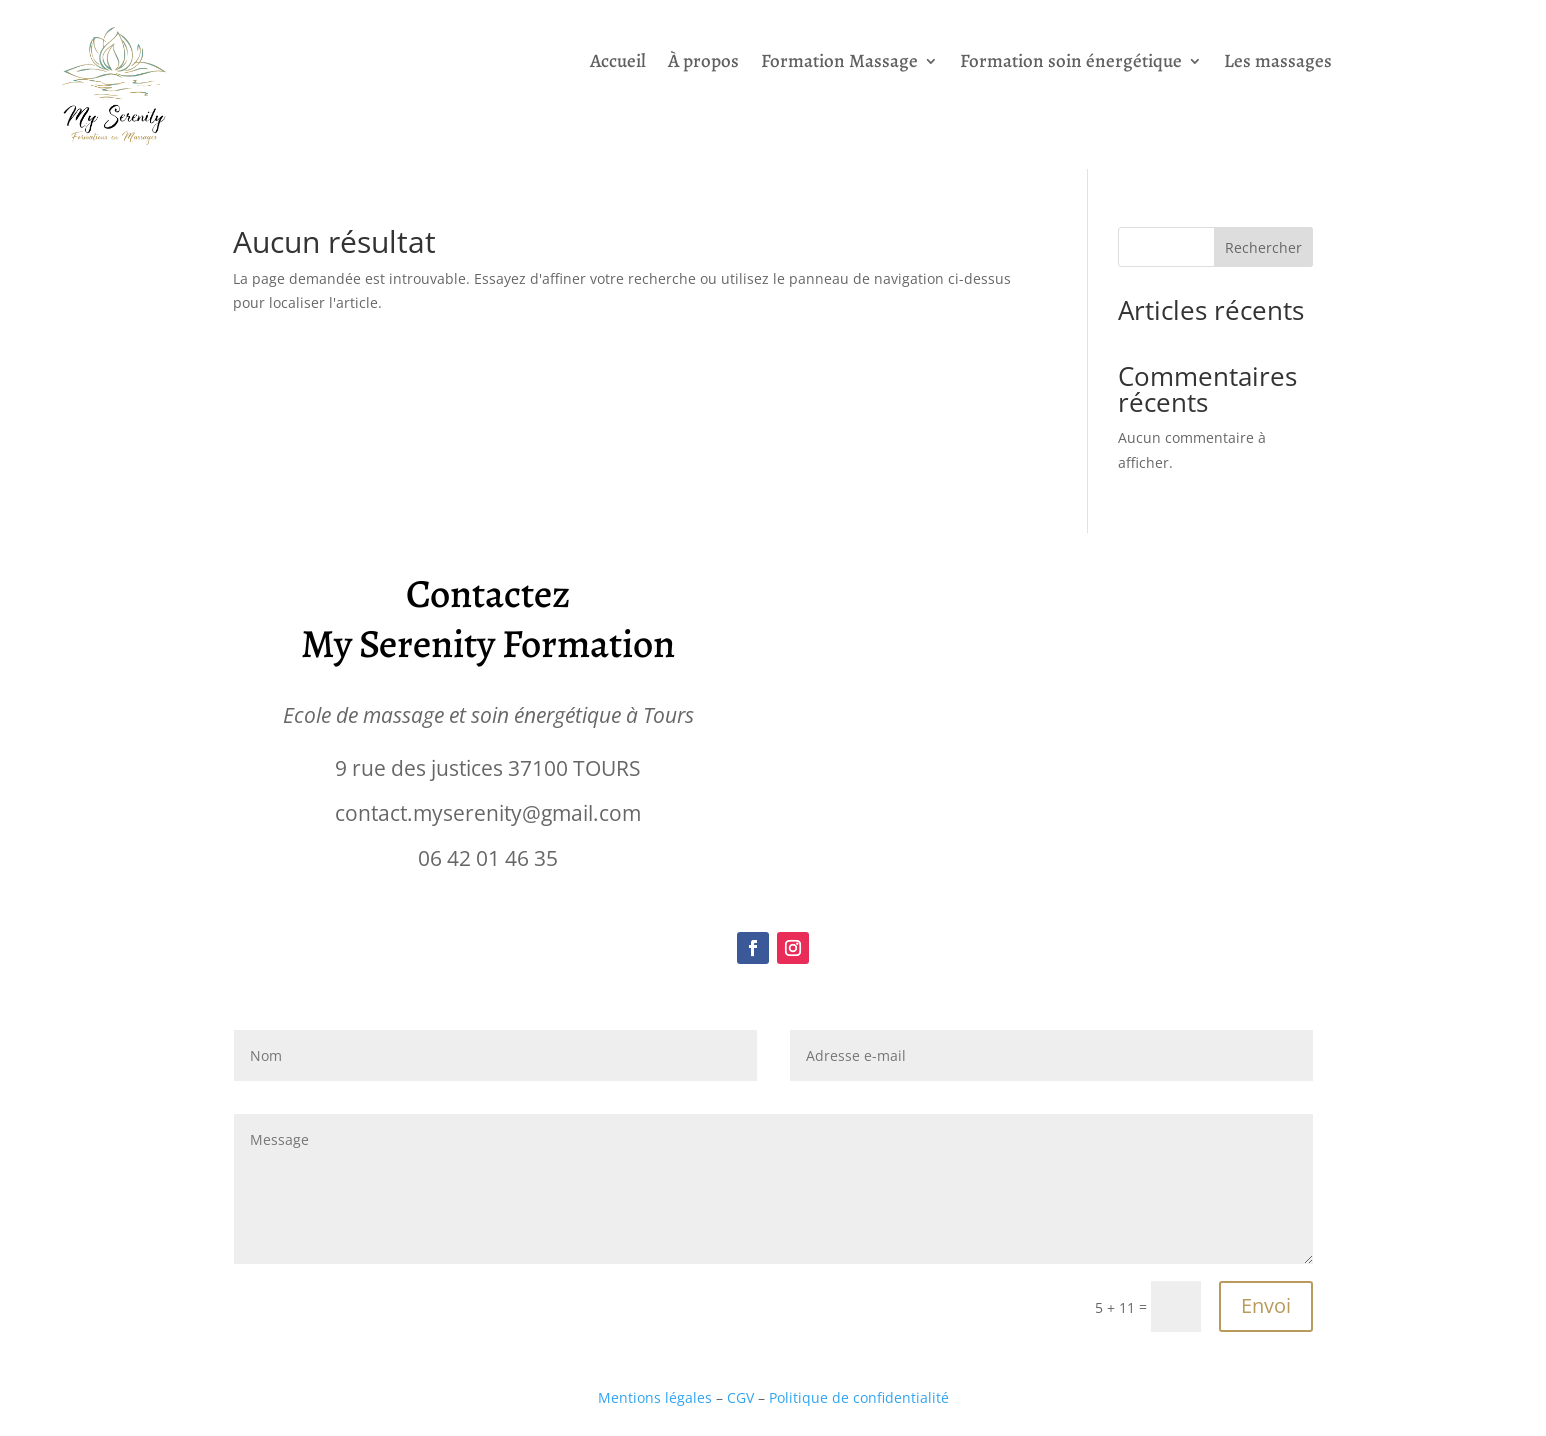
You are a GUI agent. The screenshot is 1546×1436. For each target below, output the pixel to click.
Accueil (618, 64)
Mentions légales (655, 1397)
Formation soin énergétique (1071, 64)
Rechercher (1263, 247)
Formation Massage (839, 64)
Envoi (1266, 1305)
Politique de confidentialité (859, 1397)
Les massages (1278, 64)
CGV (742, 1397)
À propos (703, 64)
